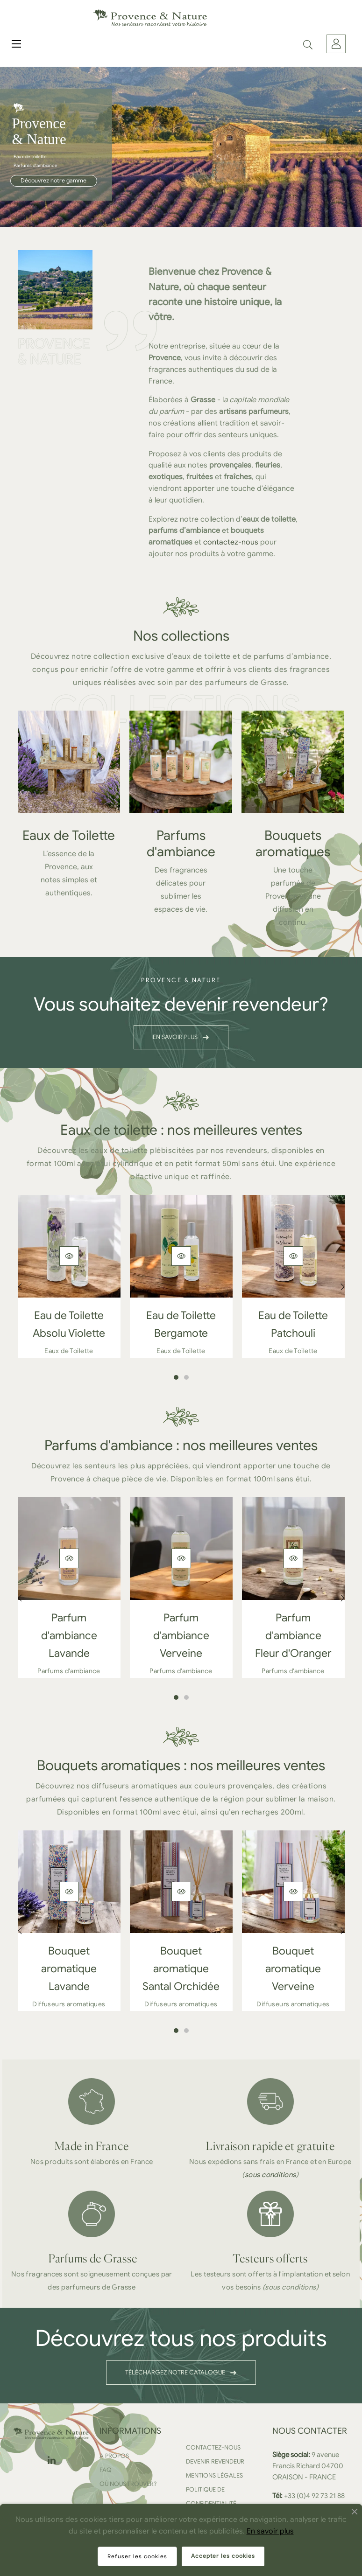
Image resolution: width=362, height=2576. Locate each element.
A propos (114, 2456)
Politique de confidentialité (211, 2496)
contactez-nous (230, 542)
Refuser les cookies (137, 2556)
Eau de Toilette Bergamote (181, 1324)
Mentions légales (214, 2475)
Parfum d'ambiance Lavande (69, 1635)
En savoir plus (270, 2531)
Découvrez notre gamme (53, 180)
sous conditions (270, 2175)
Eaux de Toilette (68, 835)
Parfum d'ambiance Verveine (181, 1635)
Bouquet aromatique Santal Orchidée (181, 1968)
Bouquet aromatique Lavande (69, 1968)
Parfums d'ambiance (181, 843)
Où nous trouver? (128, 2484)
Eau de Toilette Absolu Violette (69, 1324)
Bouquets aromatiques (293, 843)
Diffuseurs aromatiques (68, 2004)
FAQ (105, 2470)
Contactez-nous (213, 2447)
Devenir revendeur (215, 2461)
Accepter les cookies (223, 2555)
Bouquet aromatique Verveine (293, 1968)
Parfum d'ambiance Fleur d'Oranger (293, 1635)
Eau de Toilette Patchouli (293, 1324)
